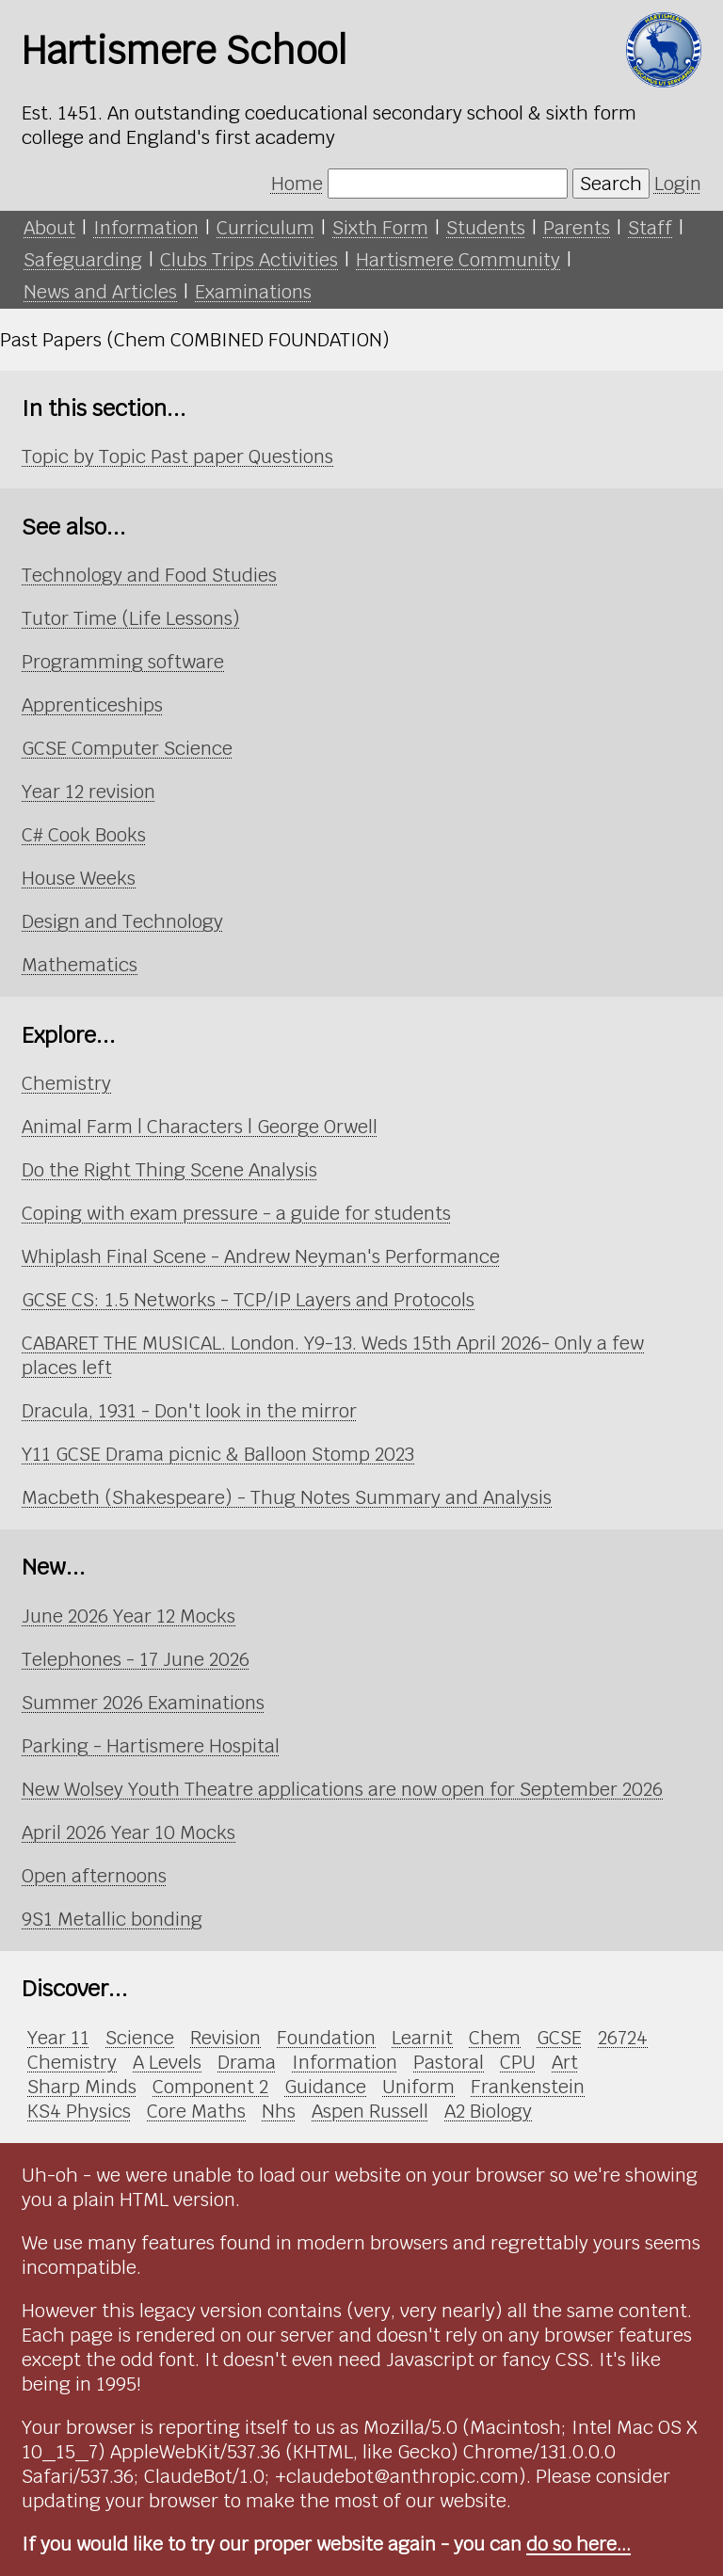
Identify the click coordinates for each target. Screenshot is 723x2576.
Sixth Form (380, 228)
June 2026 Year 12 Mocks (128, 1616)
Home (297, 183)
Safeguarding (83, 260)
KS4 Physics (79, 2111)
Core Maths (196, 2111)
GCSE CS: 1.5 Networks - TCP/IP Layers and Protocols (248, 1300)
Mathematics (79, 964)
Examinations (253, 292)
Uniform (418, 2086)
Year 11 (58, 2037)
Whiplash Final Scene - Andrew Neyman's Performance (261, 1256)
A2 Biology (488, 2111)
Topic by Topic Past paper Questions (177, 456)
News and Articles (100, 292)
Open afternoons (94, 1876)
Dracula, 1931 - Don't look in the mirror (189, 1411)
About (49, 228)
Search (611, 183)
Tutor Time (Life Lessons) (131, 618)
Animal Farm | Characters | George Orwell (200, 1126)
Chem (495, 2037)
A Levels (167, 2062)
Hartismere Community (458, 260)
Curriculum (265, 228)
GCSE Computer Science (127, 748)
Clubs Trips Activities (249, 260)
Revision (225, 2037)
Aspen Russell (370, 2111)
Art (565, 2062)
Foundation (326, 2037)
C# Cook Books (84, 835)
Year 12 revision (88, 791)
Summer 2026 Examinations (143, 1702)
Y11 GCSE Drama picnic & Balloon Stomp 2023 (218, 1454)
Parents (576, 228)
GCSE (559, 2037)
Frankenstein (528, 2086)
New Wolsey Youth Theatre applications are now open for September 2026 (342, 1789)
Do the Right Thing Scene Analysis (169, 1170)
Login (677, 183)
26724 (623, 2037)
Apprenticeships (92, 705)
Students (485, 228)
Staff (650, 228)
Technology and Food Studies (149, 575)
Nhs (279, 2111)
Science (139, 2037)
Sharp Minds (82, 2086)
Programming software (123, 661)
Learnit (422, 2037)
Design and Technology (122, 921)
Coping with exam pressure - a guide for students (236, 1213)
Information (146, 228)
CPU (518, 2062)
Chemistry (66, 1083)
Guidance (325, 2086)
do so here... (578, 2544)
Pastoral (448, 2062)
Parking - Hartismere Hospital (151, 1746)
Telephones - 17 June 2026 (135, 1659)
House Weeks (79, 878)
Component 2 (210, 2086)
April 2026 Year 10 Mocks (128, 1832)
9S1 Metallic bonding (112, 1919)
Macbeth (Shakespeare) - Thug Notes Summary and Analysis (287, 1497)
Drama (246, 2062)
